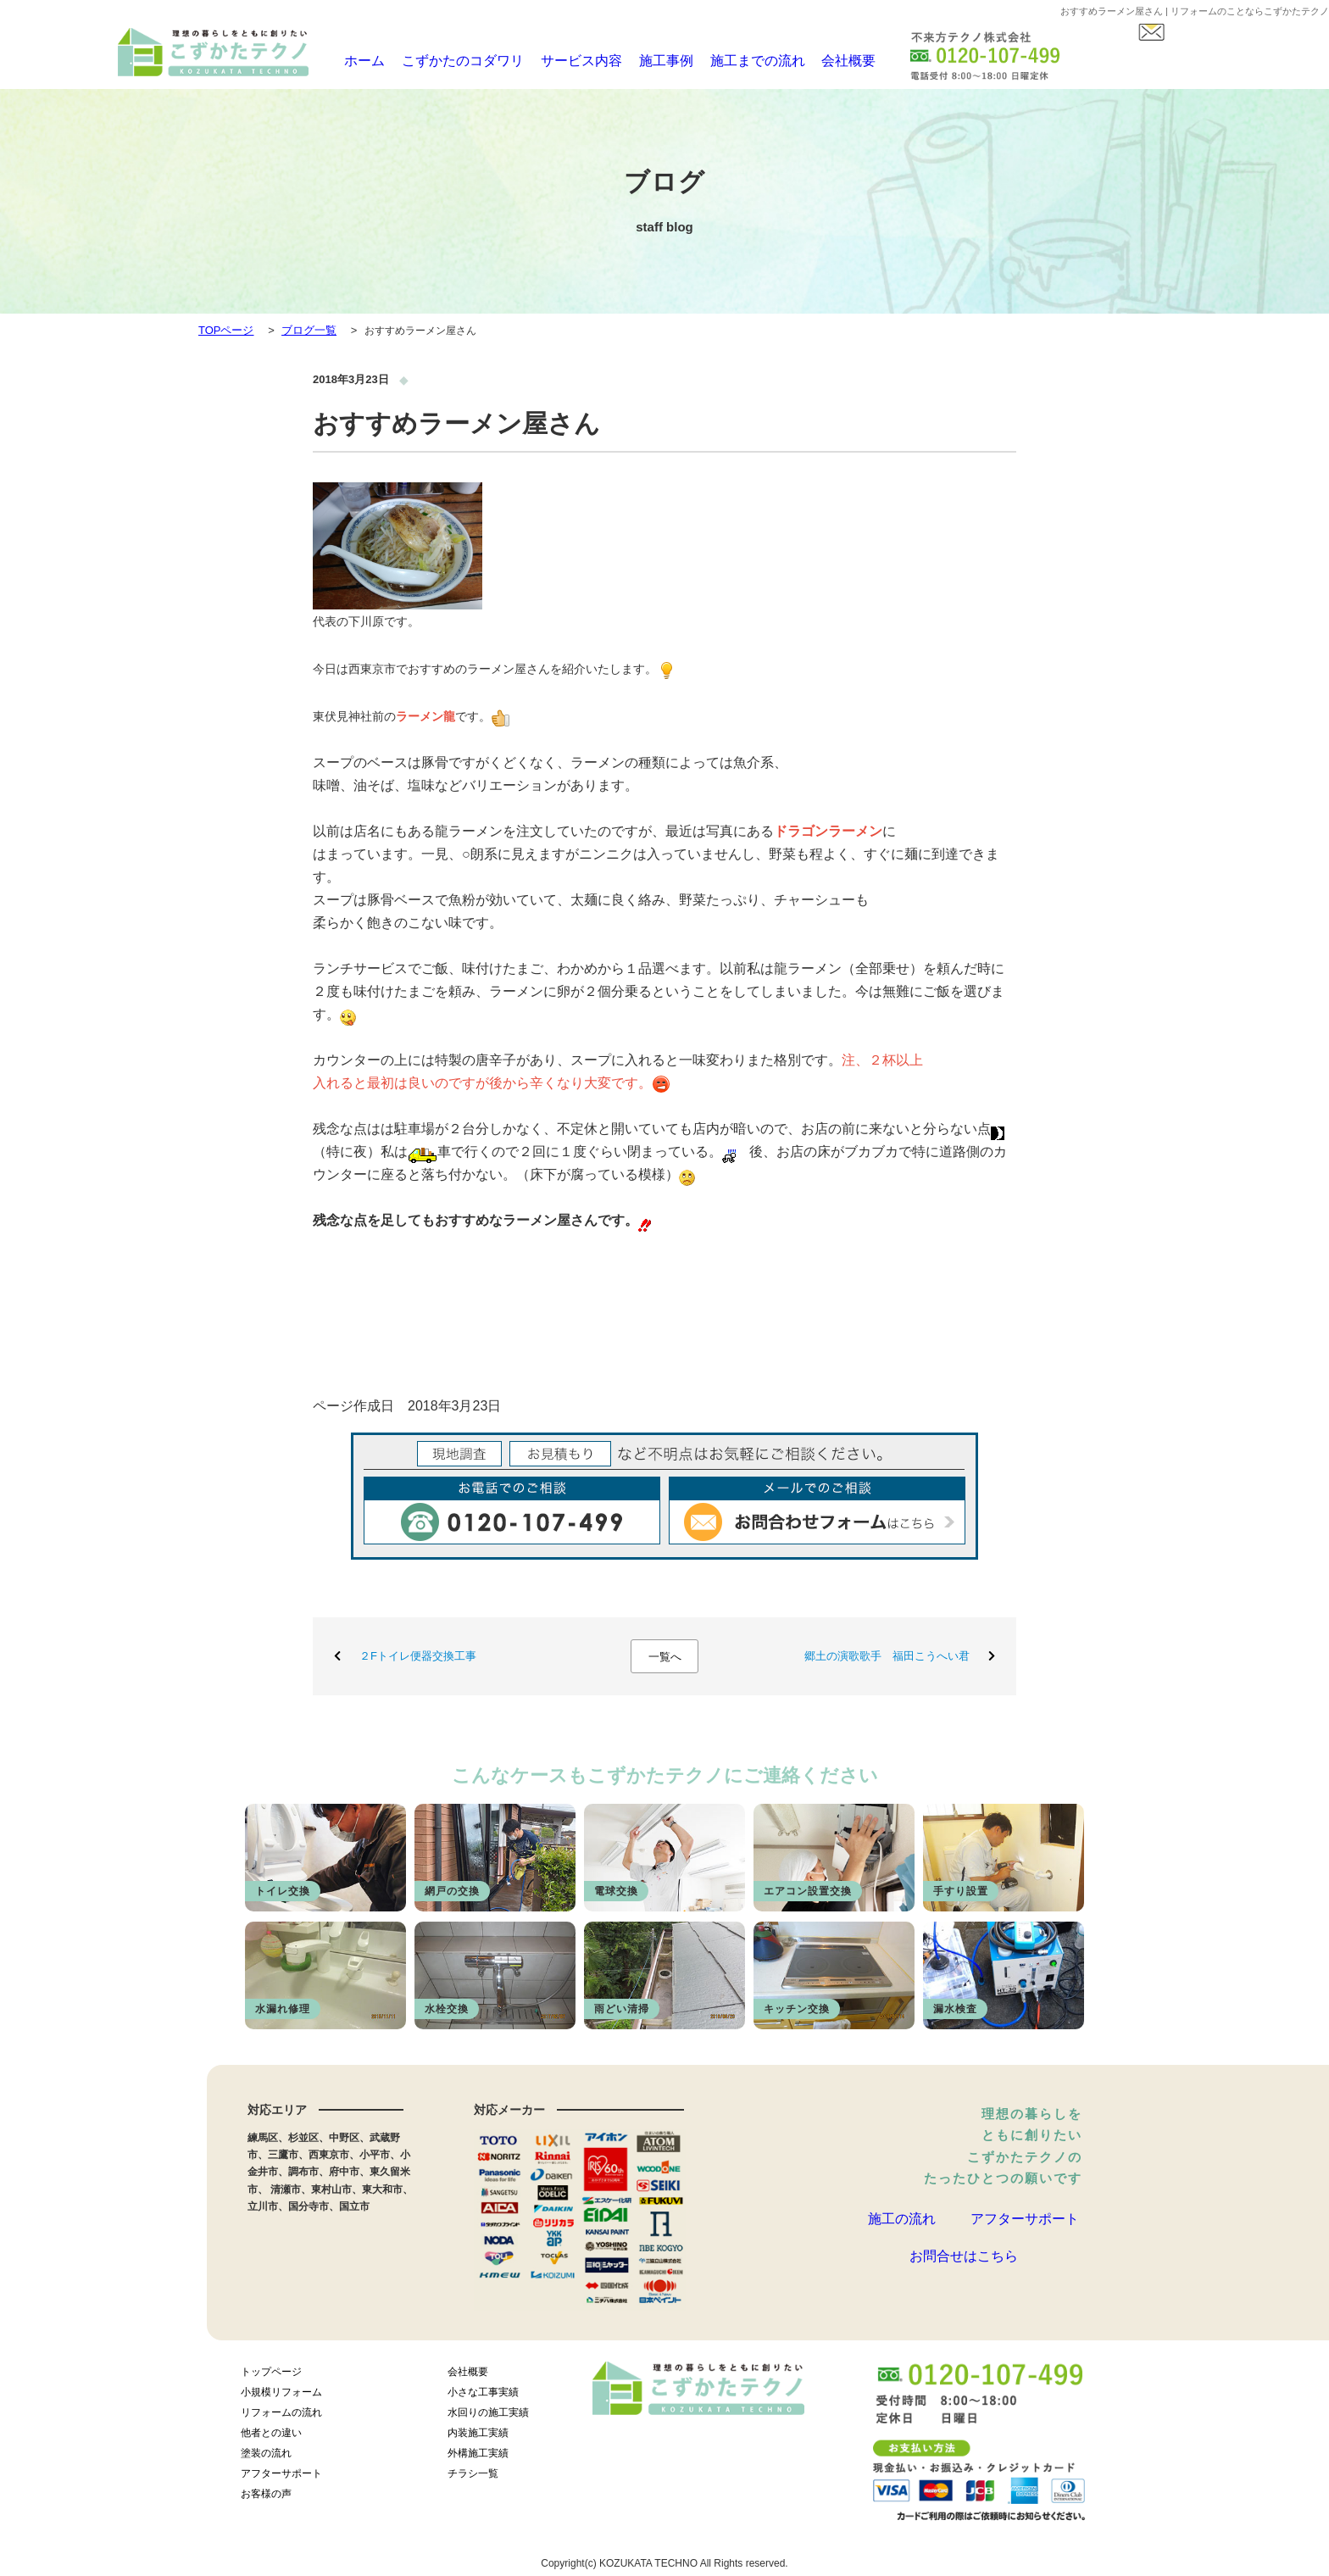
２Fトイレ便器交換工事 (417, 1656)
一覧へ (664, 1656)
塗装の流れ (266, 2458)
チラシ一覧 (473, 2478)
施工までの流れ (738, 60)
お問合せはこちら (963, 2281)
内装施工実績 (478, 2438)
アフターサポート (1024, 2225)
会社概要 (828, 60)
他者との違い (271, 2438)
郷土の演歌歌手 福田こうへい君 (887, 1656)
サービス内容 (564, 60)
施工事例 (648, 60)
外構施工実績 (478, 2458)
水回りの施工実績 (488, 2417)
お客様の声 (266, 2499)
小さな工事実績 (483, 2397)
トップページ (271, 2377)
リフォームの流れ (281, 2417)
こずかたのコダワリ (453, 60)
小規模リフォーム (281, 2397)
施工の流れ (901, 2225)
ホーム (358, 60)
